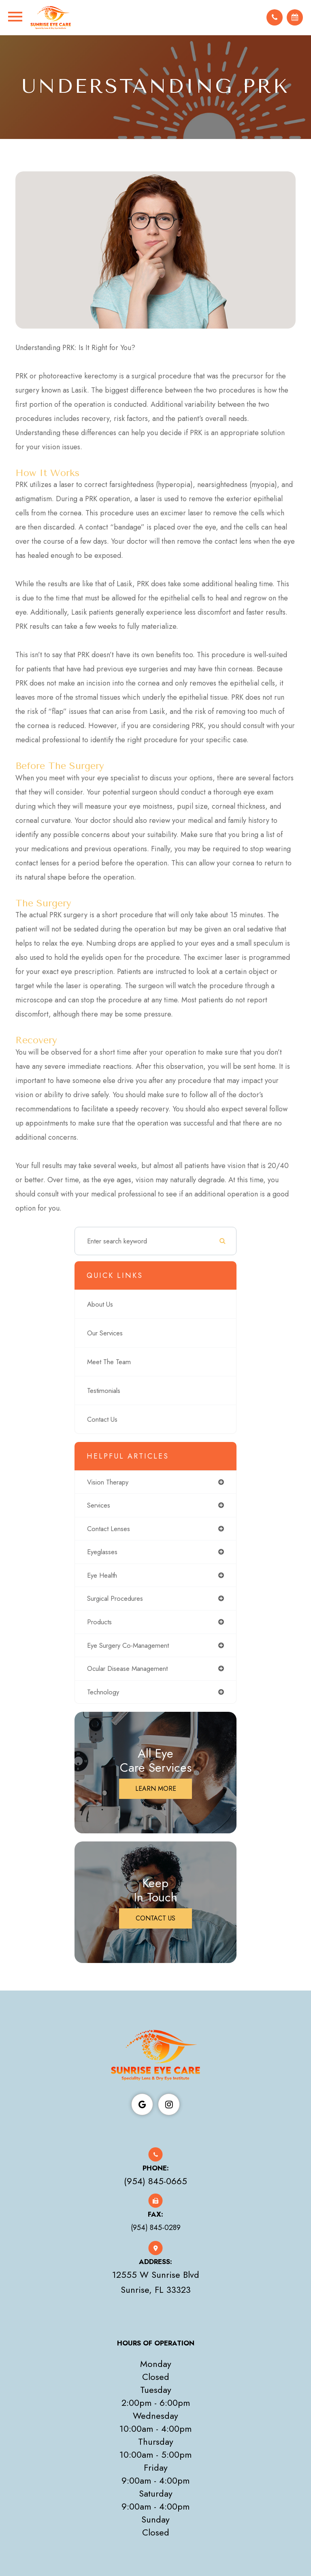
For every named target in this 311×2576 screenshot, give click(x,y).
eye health (102, 1576)
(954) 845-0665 (155, 2182)
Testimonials (103, 1391)
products (99, 1623)
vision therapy (107, 1482)
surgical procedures (115, 1599)
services (98, 1506)
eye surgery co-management (128, 1646)
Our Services (105, 1333)
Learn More (155, 1789)
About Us (100, 1304)
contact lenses (108, 1529)
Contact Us (102, 1420)
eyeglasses (102, 1552)
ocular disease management (127, 1669)
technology (103, 1692)
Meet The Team (109, 1362)
